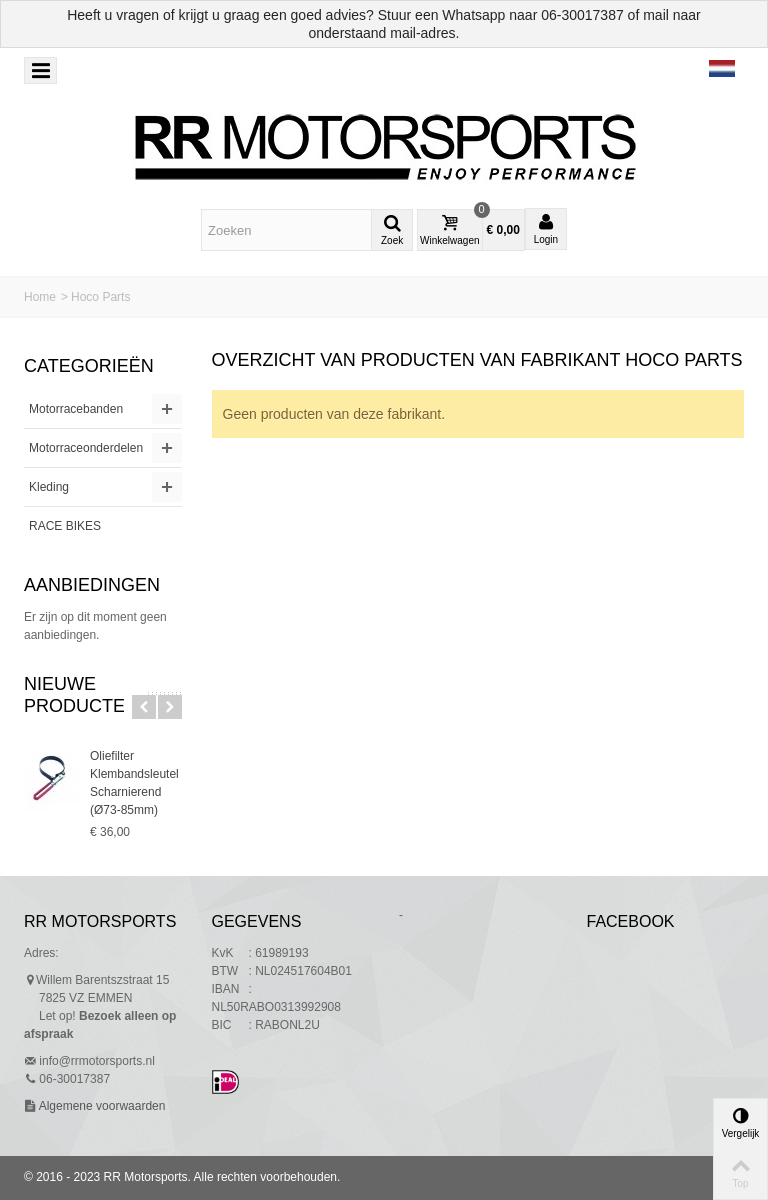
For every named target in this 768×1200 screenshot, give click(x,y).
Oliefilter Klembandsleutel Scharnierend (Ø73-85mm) (134, 783)
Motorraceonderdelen (86, 448)
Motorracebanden (76, 409)
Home (40, 297)
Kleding (49, 487)
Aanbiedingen (92, 585)
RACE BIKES (65, 526)
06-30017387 (582, 15)
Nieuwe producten (81, 695)
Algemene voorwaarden (100, 1106)
